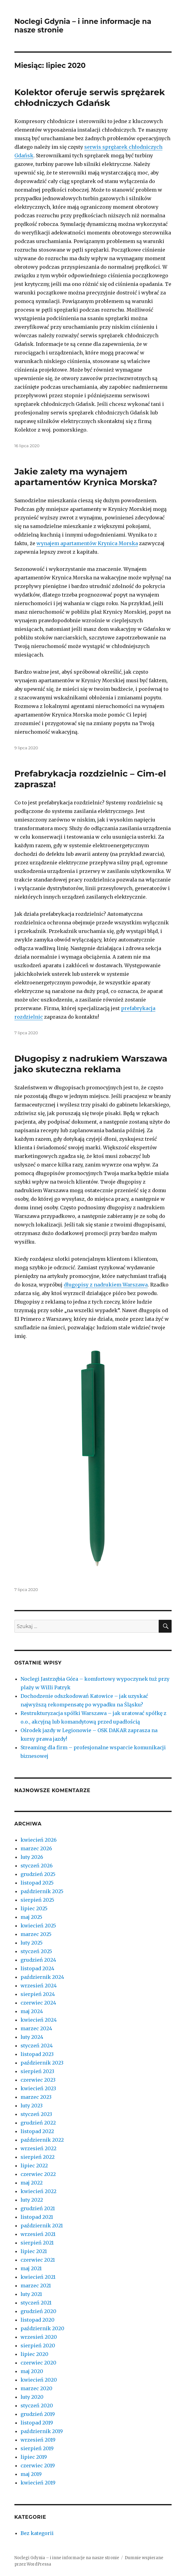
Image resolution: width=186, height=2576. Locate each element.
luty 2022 (32, 2200)
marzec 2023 (36, 2097)
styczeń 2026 (37, 1866)
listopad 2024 (37, 1968)
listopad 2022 (37, 2131)
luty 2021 (31, 2294)
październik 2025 (42, 1891)
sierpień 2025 (37, 1900)
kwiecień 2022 (38, 2191)
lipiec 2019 (34, 2457)
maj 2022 (32, 2183)
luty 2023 (32, 2105)
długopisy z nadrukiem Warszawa (106, 1285)
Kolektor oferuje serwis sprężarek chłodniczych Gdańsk (89, 97)
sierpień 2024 (38, 1994)
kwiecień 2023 (38, 2088)
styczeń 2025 (36, 1951)
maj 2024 (32, 2011)
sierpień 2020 (38, 2345)
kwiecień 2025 (38, 1926)
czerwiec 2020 (38, 2363)
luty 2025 (32, 1943)
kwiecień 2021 (38, 2277)
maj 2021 (31, 2268)
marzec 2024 (36, 2028)
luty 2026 (32, 1857)
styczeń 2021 (36, 2303)
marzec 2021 (36, 2285)
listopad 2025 (37, 1883)
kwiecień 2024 (39, 2020)
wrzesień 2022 (38, 2148)
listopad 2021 (37, 2217)
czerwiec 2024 (38, 2003)
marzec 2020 (36, 2388)
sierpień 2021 (37, 2243)
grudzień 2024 (38, 1960)
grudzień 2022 (38, 2123)
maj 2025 (31, 1917)
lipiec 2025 (34, 1908)
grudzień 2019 (38, 2414)
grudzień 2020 (38, 2311)
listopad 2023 (37, 2054)
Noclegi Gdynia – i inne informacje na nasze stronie (66, 2557)
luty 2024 (32, 2037)
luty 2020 (32, 2397)
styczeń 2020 (37, 2405)
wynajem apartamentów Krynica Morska (87, 543)
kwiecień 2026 (39, 1840)
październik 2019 (42, 2431)
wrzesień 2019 (38, 2440)
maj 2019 (31, 2474)
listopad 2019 (37, 2423)
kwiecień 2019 (38, 2483)
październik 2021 (42, 2225)
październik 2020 (42, 2328)
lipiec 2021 (34, 2251)
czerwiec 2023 (38, 2080)
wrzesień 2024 (39, 1986)
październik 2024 (42, 1977)
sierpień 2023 (37, 2071)
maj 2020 (32, 2371)
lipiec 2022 (34, 2165)
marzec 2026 (36, 1848)
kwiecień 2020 (39, 2380)
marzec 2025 (36, 1934)
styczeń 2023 (36, 2114)
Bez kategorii (37, 2533)
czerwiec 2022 (38, 2174)
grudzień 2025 (38, 1874)
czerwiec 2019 (38, 2465)
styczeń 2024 (37, 2045)
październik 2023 (42, 2063)
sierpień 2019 (37, 2448)
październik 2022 (42, 2140)
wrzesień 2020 (39, 2337)
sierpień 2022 (38, 2157)
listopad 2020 (38, 2320)
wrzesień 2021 (38, 2234)
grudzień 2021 (38, 2208)
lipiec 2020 (34, 2354)
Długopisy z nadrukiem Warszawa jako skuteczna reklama (90, 1063)
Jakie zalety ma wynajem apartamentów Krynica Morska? (86, 476)
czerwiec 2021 (38, 2260)
